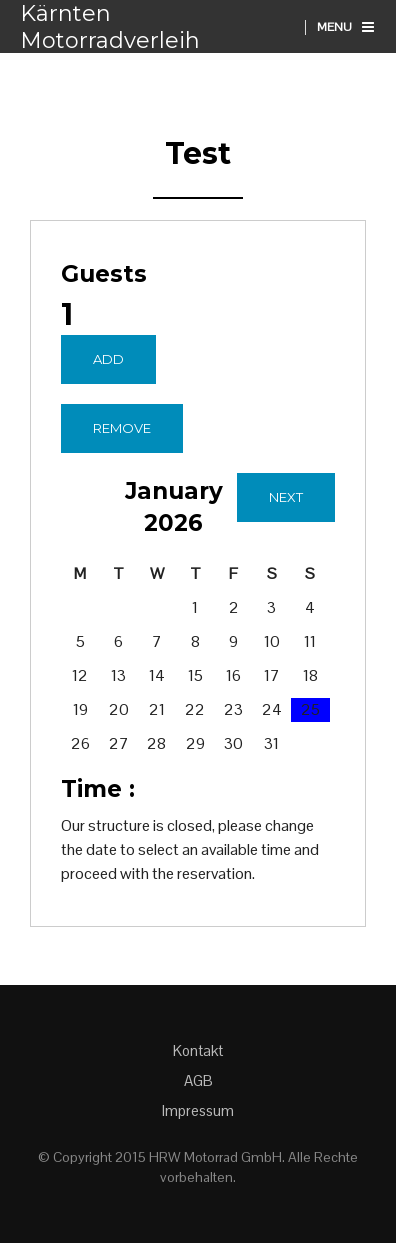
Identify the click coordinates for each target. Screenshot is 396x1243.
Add (108, 359)
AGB (198, 1080)
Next (286, 497)
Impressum (198, 1110)
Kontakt (198, 1050)
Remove (122, 428)
